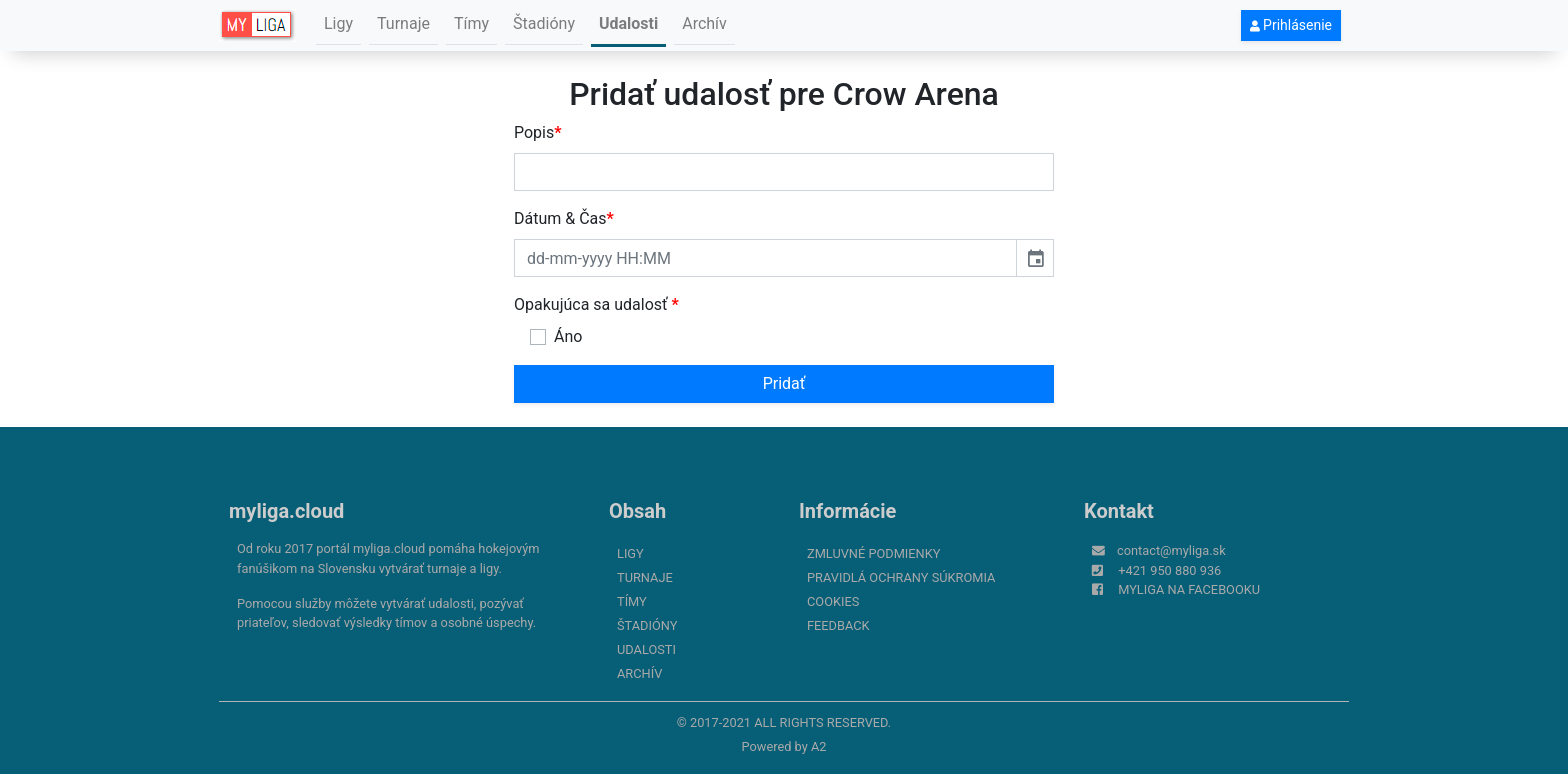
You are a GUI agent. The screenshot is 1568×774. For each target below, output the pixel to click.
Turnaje (403, 23)
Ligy (338, 23)
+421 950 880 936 (1169, 570)
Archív (704, 23)
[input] (765, 258)
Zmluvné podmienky (873, 553)
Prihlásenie (1291, 25)
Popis (538, 132)
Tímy (471, 23)
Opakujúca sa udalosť (596, 304)
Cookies (833, 601)
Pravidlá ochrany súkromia (901, 577)
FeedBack (838, 625)
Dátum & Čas (564, 218)
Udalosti (628, 23)
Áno (568, 336)
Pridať (784, 383)
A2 (819, 746)
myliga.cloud (286, 511)
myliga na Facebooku (1189, 589)
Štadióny (544, 23)
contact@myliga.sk (1171, 550)
